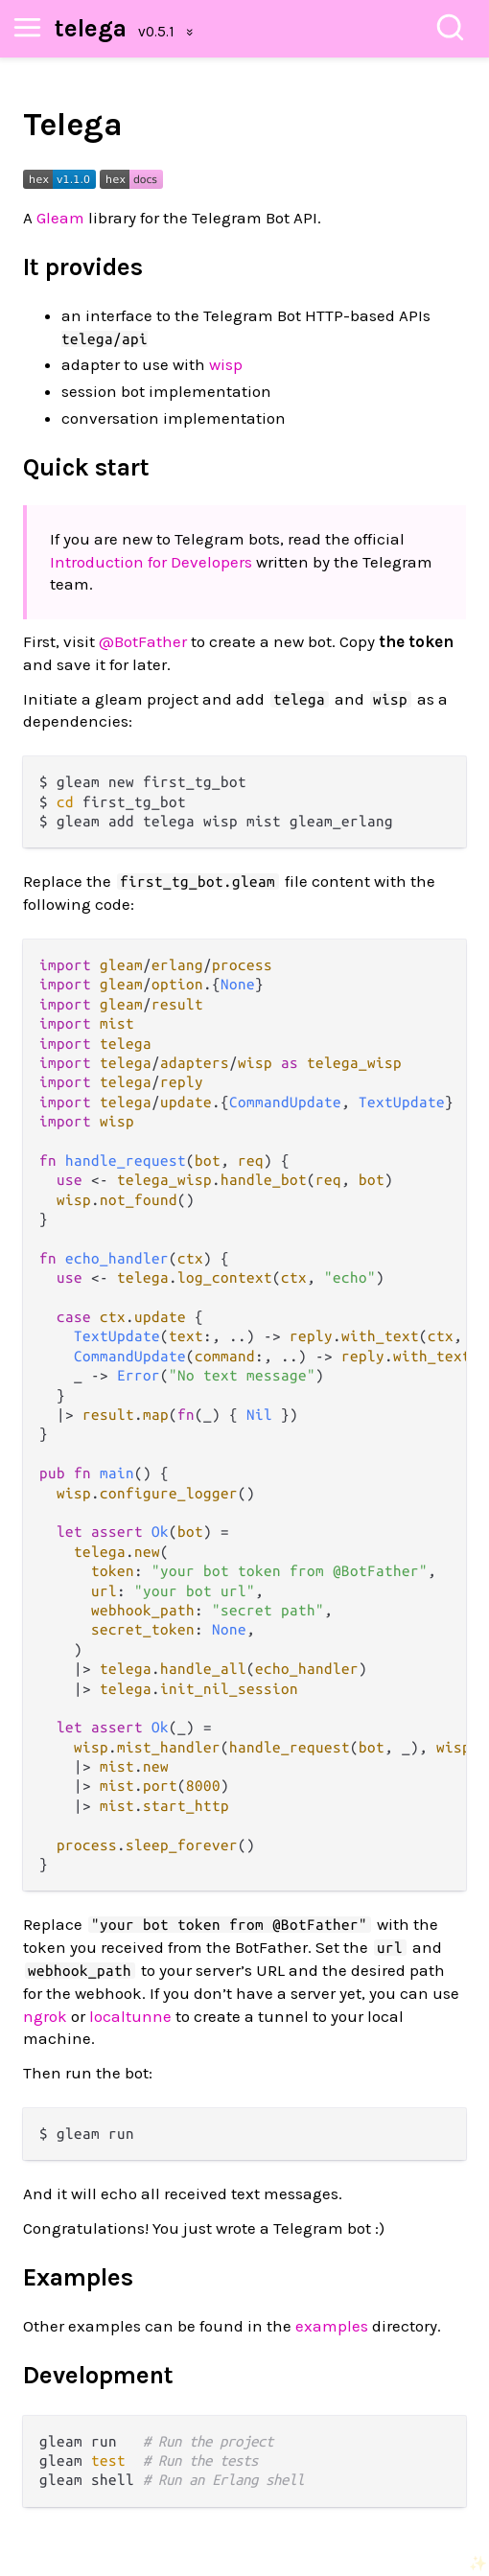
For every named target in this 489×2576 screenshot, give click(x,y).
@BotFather (143, 641)
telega (91, 28)
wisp (226, 364)
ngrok (45, 2016)
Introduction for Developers (151, 561)
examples (331, 2325)
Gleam (60, 217)
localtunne (130, 2016)
